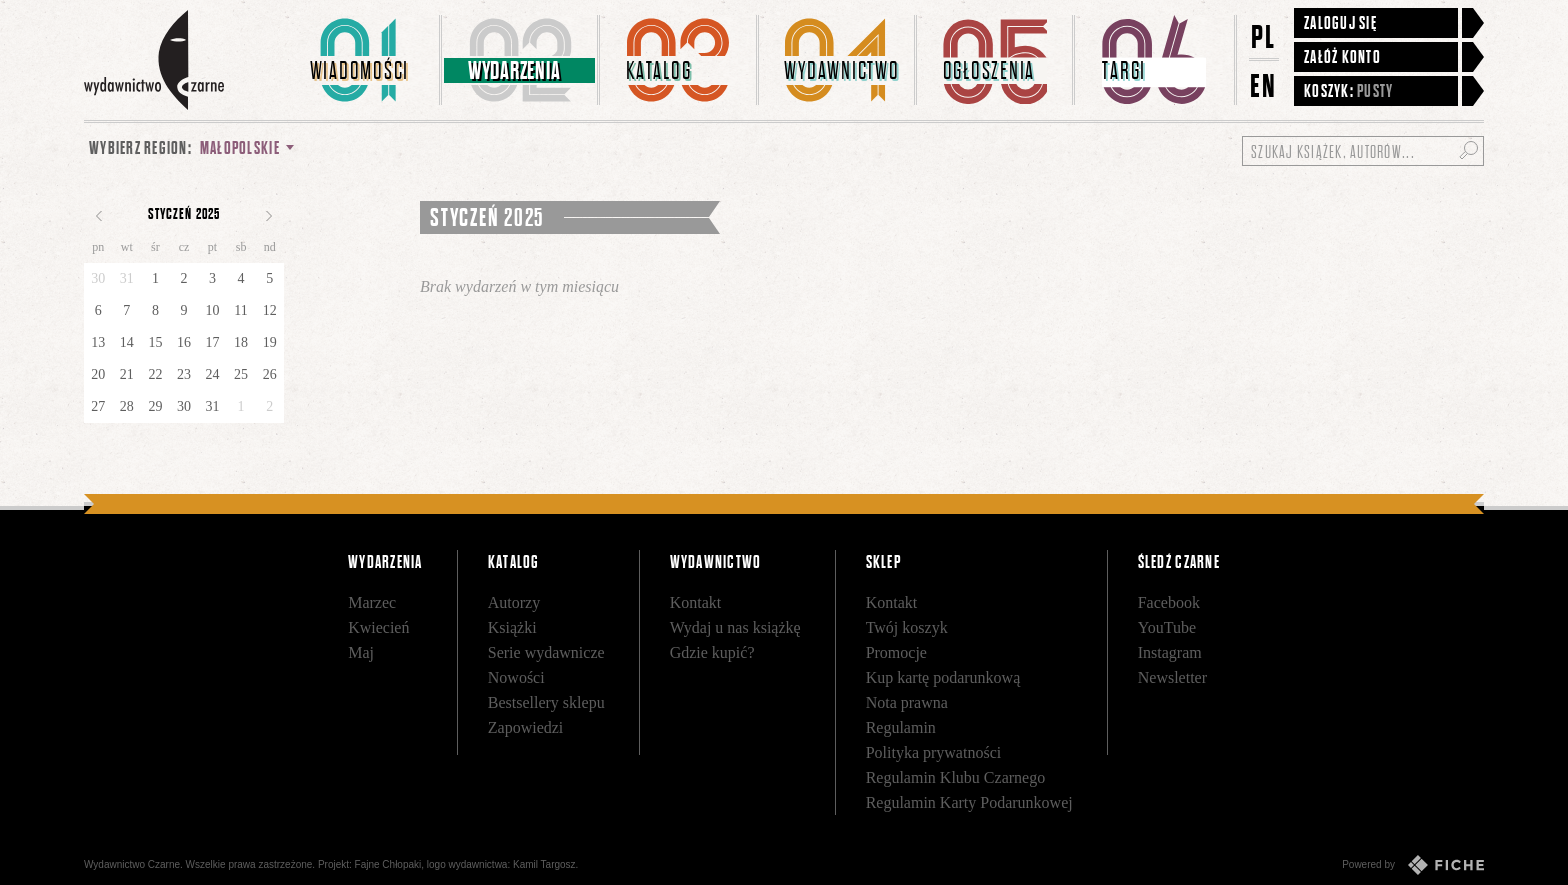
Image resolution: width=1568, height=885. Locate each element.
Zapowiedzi (526, 727)
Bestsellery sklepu (546, 702)
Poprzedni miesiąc (99, 216)
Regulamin (901, 727)
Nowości (516, 677)
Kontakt (696, 602)
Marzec (372, 602)
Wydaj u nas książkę (735, 627)
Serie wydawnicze (546, 652)
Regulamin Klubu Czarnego (956, 777)
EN (1264, 85)
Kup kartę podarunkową (943, 677)
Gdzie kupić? (712, 652)
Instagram (1170, 652)
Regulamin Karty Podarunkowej (969, 802)
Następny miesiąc (269, 216)
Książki (512, 627)
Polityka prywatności (934, 752)
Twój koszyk (907, 627)
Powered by (1413, 865)
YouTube (1167, 627)
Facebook (1169, 602)
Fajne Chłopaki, (389, 864)
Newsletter (1172, 677)
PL (1264, 36)
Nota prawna (907, 702)
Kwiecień (378, 627)
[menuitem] (363, 60)
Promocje (896, 652)
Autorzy (514, 602)
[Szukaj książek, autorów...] (1363, 151)
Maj (361, 652)
